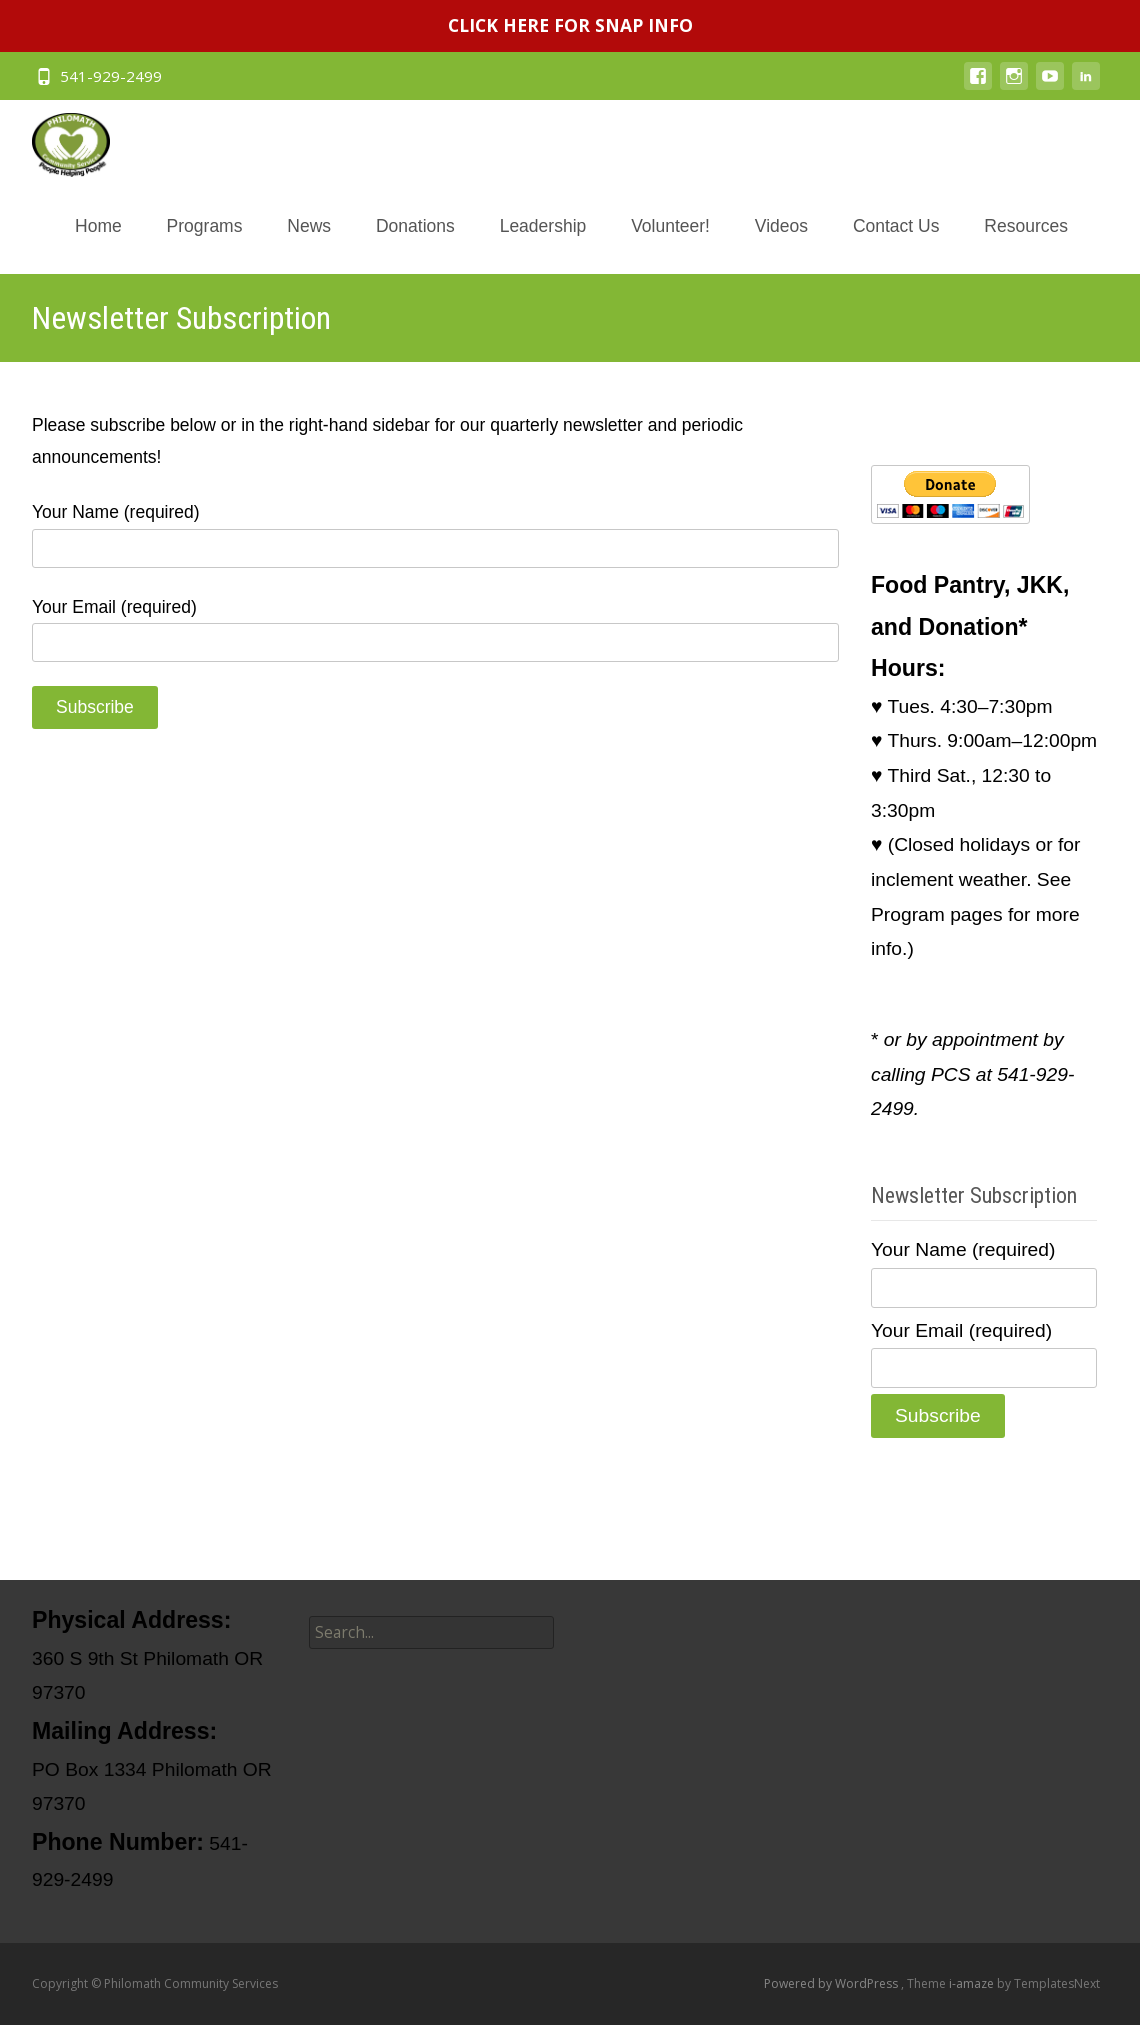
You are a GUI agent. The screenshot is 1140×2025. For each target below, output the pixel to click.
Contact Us (896, 245)
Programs (205, 245)
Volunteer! (670, 245)
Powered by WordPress (832, 1983)
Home (98, 245)
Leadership (543, 245)
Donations (415, 245)
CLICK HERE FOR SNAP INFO (570, 25)
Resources (1026, 245)
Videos (781, 245)
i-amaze (973, 1983)
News (309, 245)
